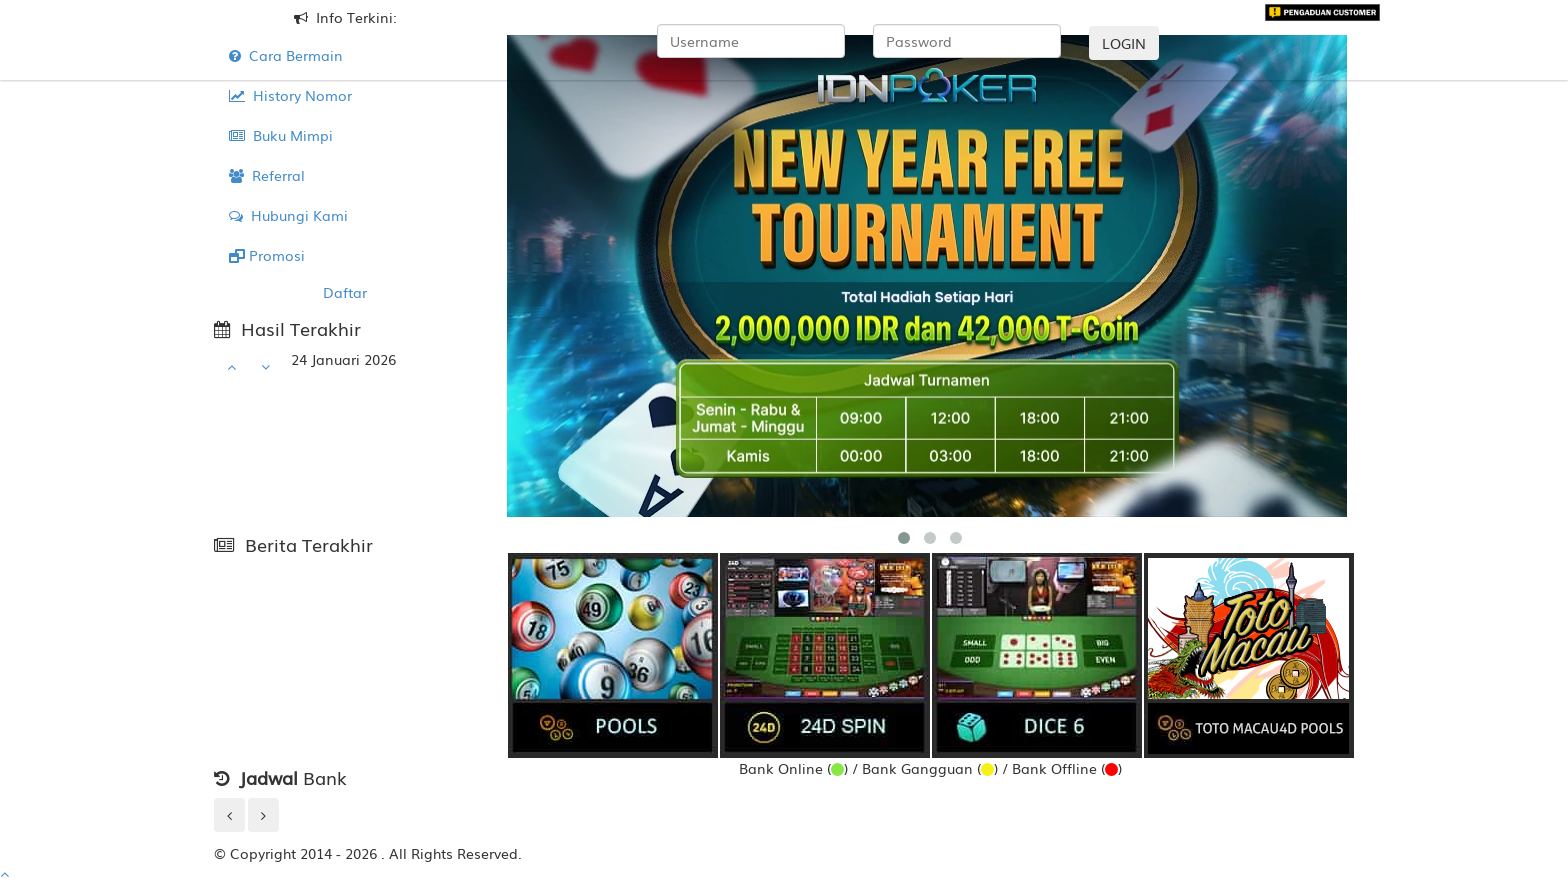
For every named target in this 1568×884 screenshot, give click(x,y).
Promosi (267, 255)
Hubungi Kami (288, 215)
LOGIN (1124, 43)
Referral (267, 175)
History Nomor (290, 95)
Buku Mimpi (281, 135)
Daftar (345, 292)
